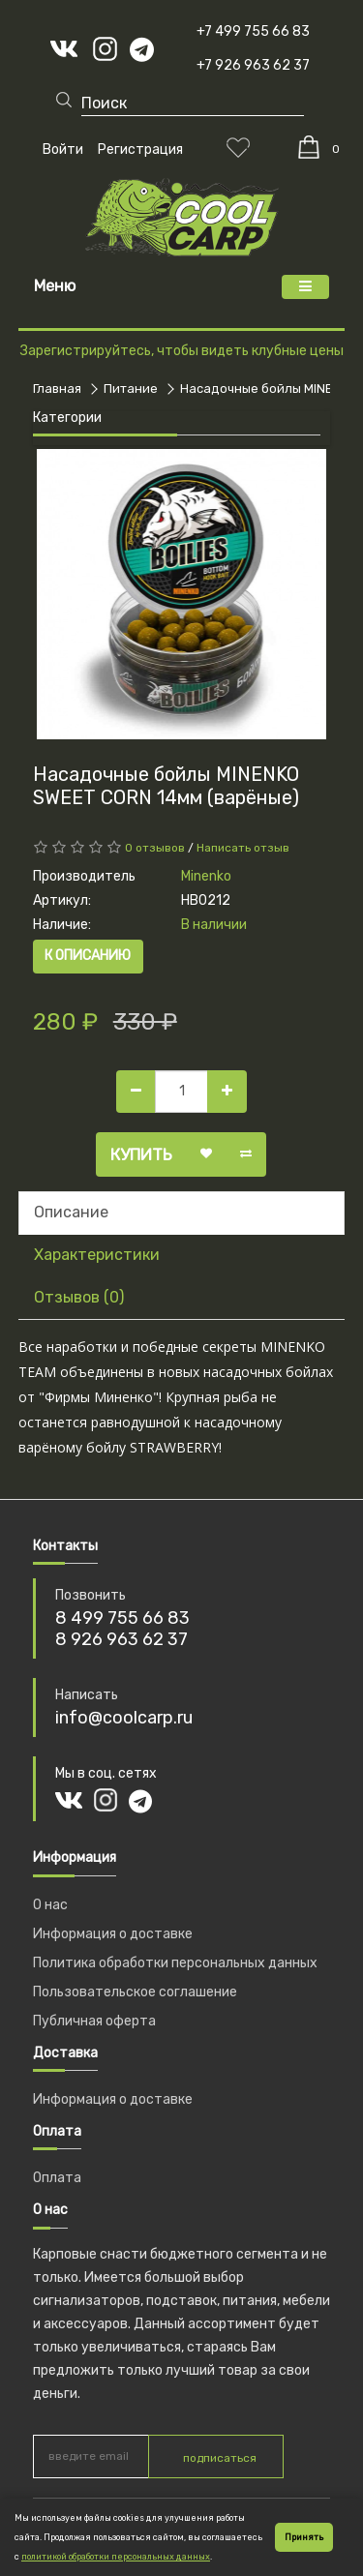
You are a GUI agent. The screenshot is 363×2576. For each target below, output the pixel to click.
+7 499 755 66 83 (253, 31)
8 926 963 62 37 (121, 1639)
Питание (131, 388)
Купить (141, 1154)
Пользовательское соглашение (135, 1992)
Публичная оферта (94, 2021)
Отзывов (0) (79, 1297)
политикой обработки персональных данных (115, 2556)
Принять (304, 2537)
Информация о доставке (113, 1934)
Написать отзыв (243, 847)
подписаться (220, 2458)
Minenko (206, 876)
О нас (50, 1905)
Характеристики (97, 1254)
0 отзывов (155, 847)
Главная (57, 388)
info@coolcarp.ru (124, 1717)
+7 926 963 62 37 (253, 65)
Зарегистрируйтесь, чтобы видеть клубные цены (182, 351)
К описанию (88, 955)
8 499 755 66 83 (122, 1618)
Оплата (57, 2178)
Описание (71, 1212)
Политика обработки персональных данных (175, 1963)
